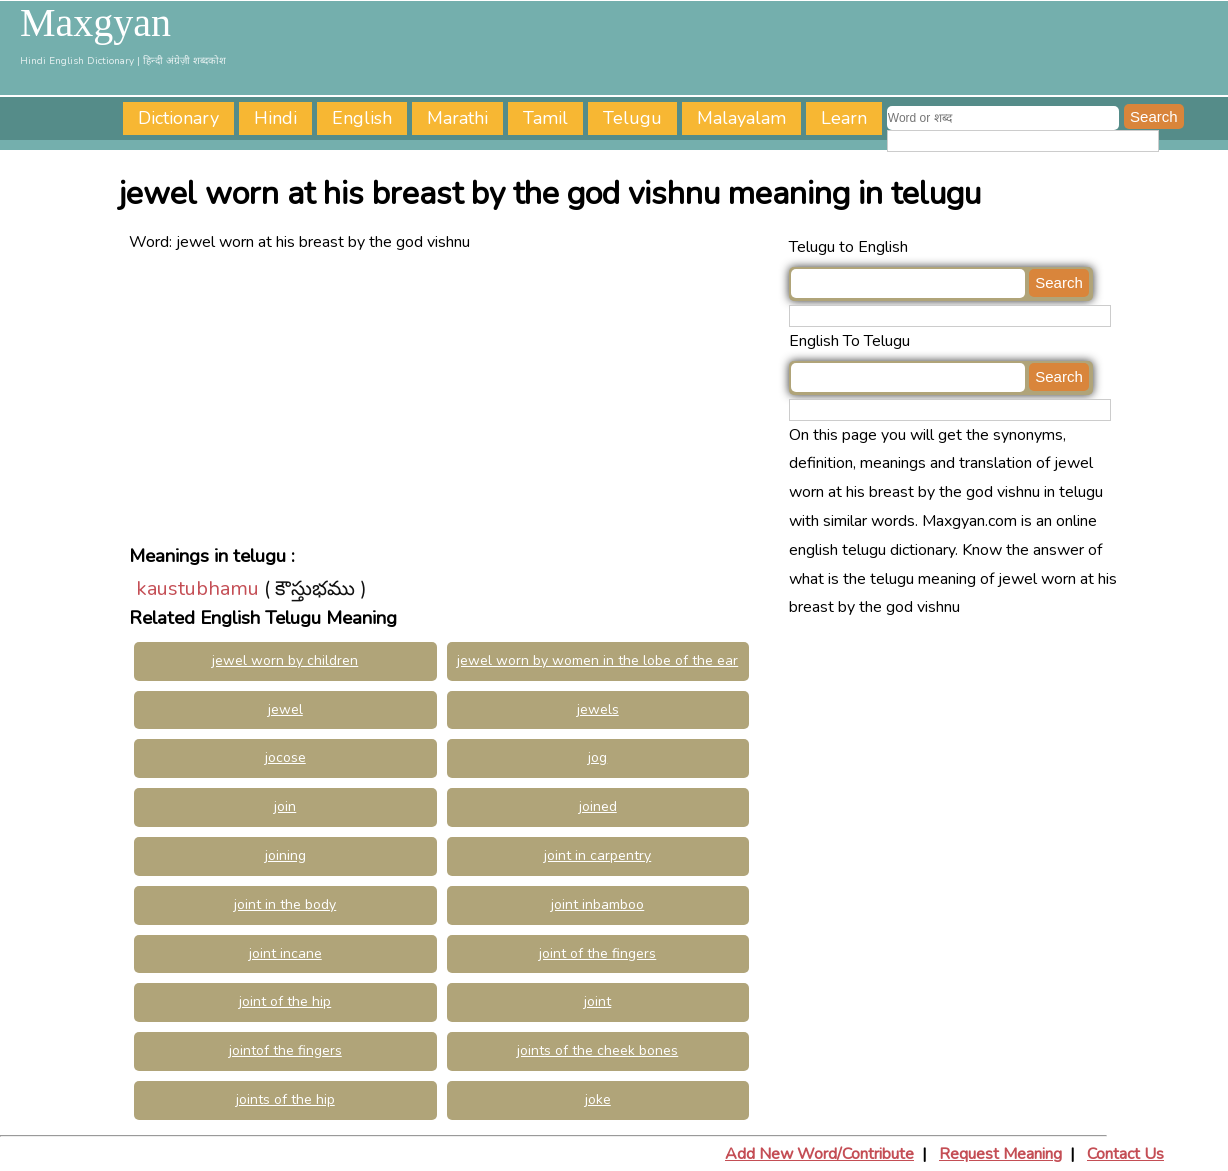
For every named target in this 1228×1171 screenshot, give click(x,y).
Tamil (545, 118)
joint (597, 1001)
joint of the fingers (597, 953)
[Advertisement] (454, 397)
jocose (285, 757)
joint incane (285, 953)
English (362, 118)
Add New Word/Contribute (819, 1154)
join (285, 806)
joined (598, 806)
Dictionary (178, 118)
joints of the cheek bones (597, 1050)
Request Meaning (1000, 1154)
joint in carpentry (597, 855)
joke (598, 1099)
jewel (285, 709)
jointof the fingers (285, 1050)
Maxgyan (95, 23)
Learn (844, 118)
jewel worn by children (285, 660)
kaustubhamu (197, 588)
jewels (598, 709)
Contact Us (1125, 1154)
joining (285, 855)
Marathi (457, 118)
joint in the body (285, 904)
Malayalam (741, 118)
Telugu (632, 118)
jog (597, 757)
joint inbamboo (597, 904)
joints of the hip (285, 1099)
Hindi (275, 118)
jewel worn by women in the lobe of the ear (597, 660)
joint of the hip (285, 1001)
